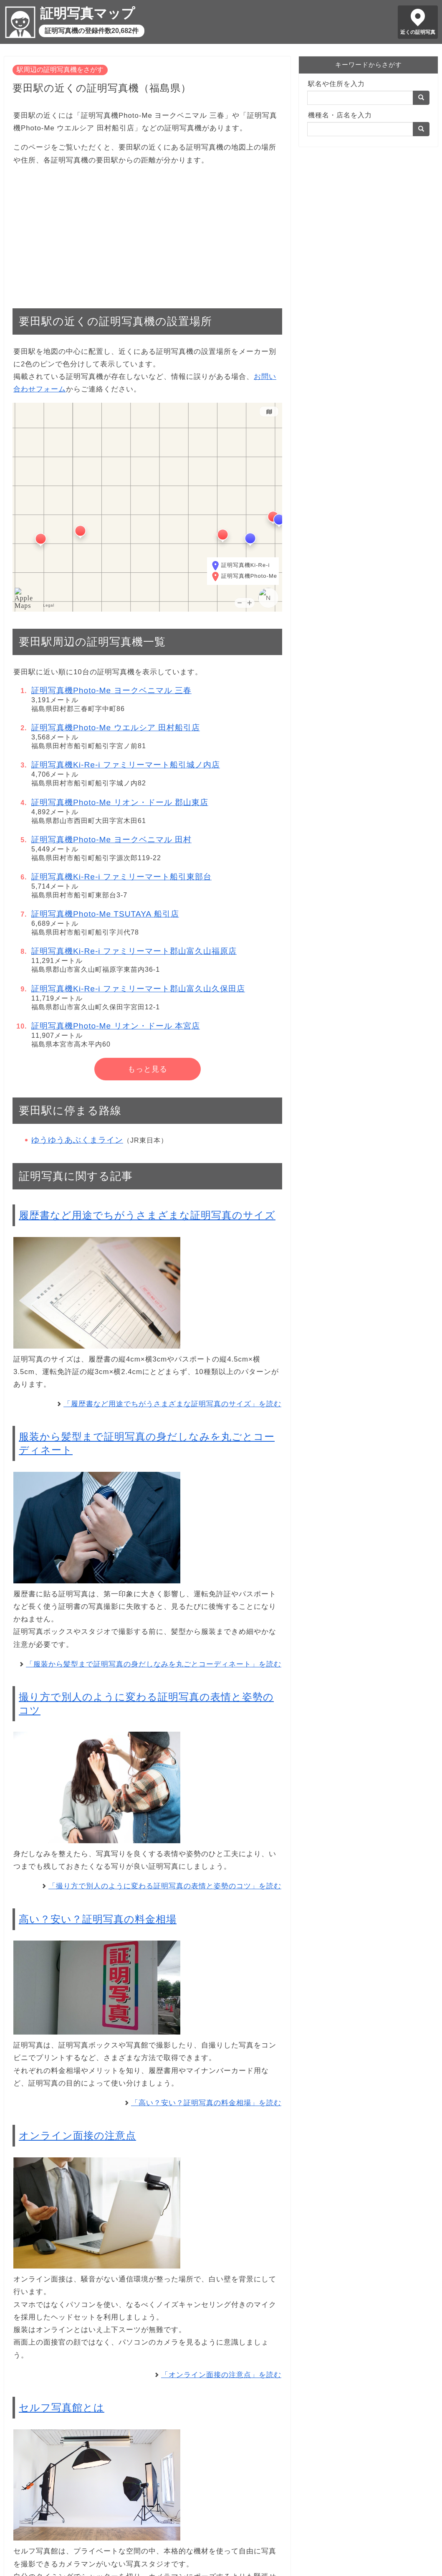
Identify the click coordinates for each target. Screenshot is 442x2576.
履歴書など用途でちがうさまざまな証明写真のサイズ (147, 1215)
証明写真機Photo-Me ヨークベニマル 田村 (111, 839)
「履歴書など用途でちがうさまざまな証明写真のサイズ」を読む (172, 1404)
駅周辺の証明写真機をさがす (60, 69)
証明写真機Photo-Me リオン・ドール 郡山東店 (119, 802)
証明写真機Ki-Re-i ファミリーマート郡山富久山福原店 (134, 951)
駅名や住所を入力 (336, 83)
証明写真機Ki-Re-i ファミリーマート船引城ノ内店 (125, 764)
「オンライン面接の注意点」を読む (221, 2375)
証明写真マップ (87, 13)
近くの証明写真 (417, 32)
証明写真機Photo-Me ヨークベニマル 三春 (111, 690)
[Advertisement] (147, 232)
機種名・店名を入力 (340, 115)
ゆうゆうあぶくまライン (77, 1140)
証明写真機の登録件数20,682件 (92, 30)
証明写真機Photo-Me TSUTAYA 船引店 (105, 913)
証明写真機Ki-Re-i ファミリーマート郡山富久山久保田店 (138, 988)
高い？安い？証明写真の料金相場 (98, 1919)
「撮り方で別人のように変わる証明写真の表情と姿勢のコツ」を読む (164, 1886)
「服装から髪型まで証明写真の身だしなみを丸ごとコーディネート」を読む (153, 1664)
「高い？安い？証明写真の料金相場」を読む (206, 2103)
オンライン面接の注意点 (77, 2135)
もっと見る (147, 1069)
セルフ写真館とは (61, 2407)
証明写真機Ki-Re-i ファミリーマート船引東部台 (121, 876)
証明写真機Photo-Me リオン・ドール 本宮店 (115, 1025)
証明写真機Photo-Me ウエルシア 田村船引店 (115, 727)
